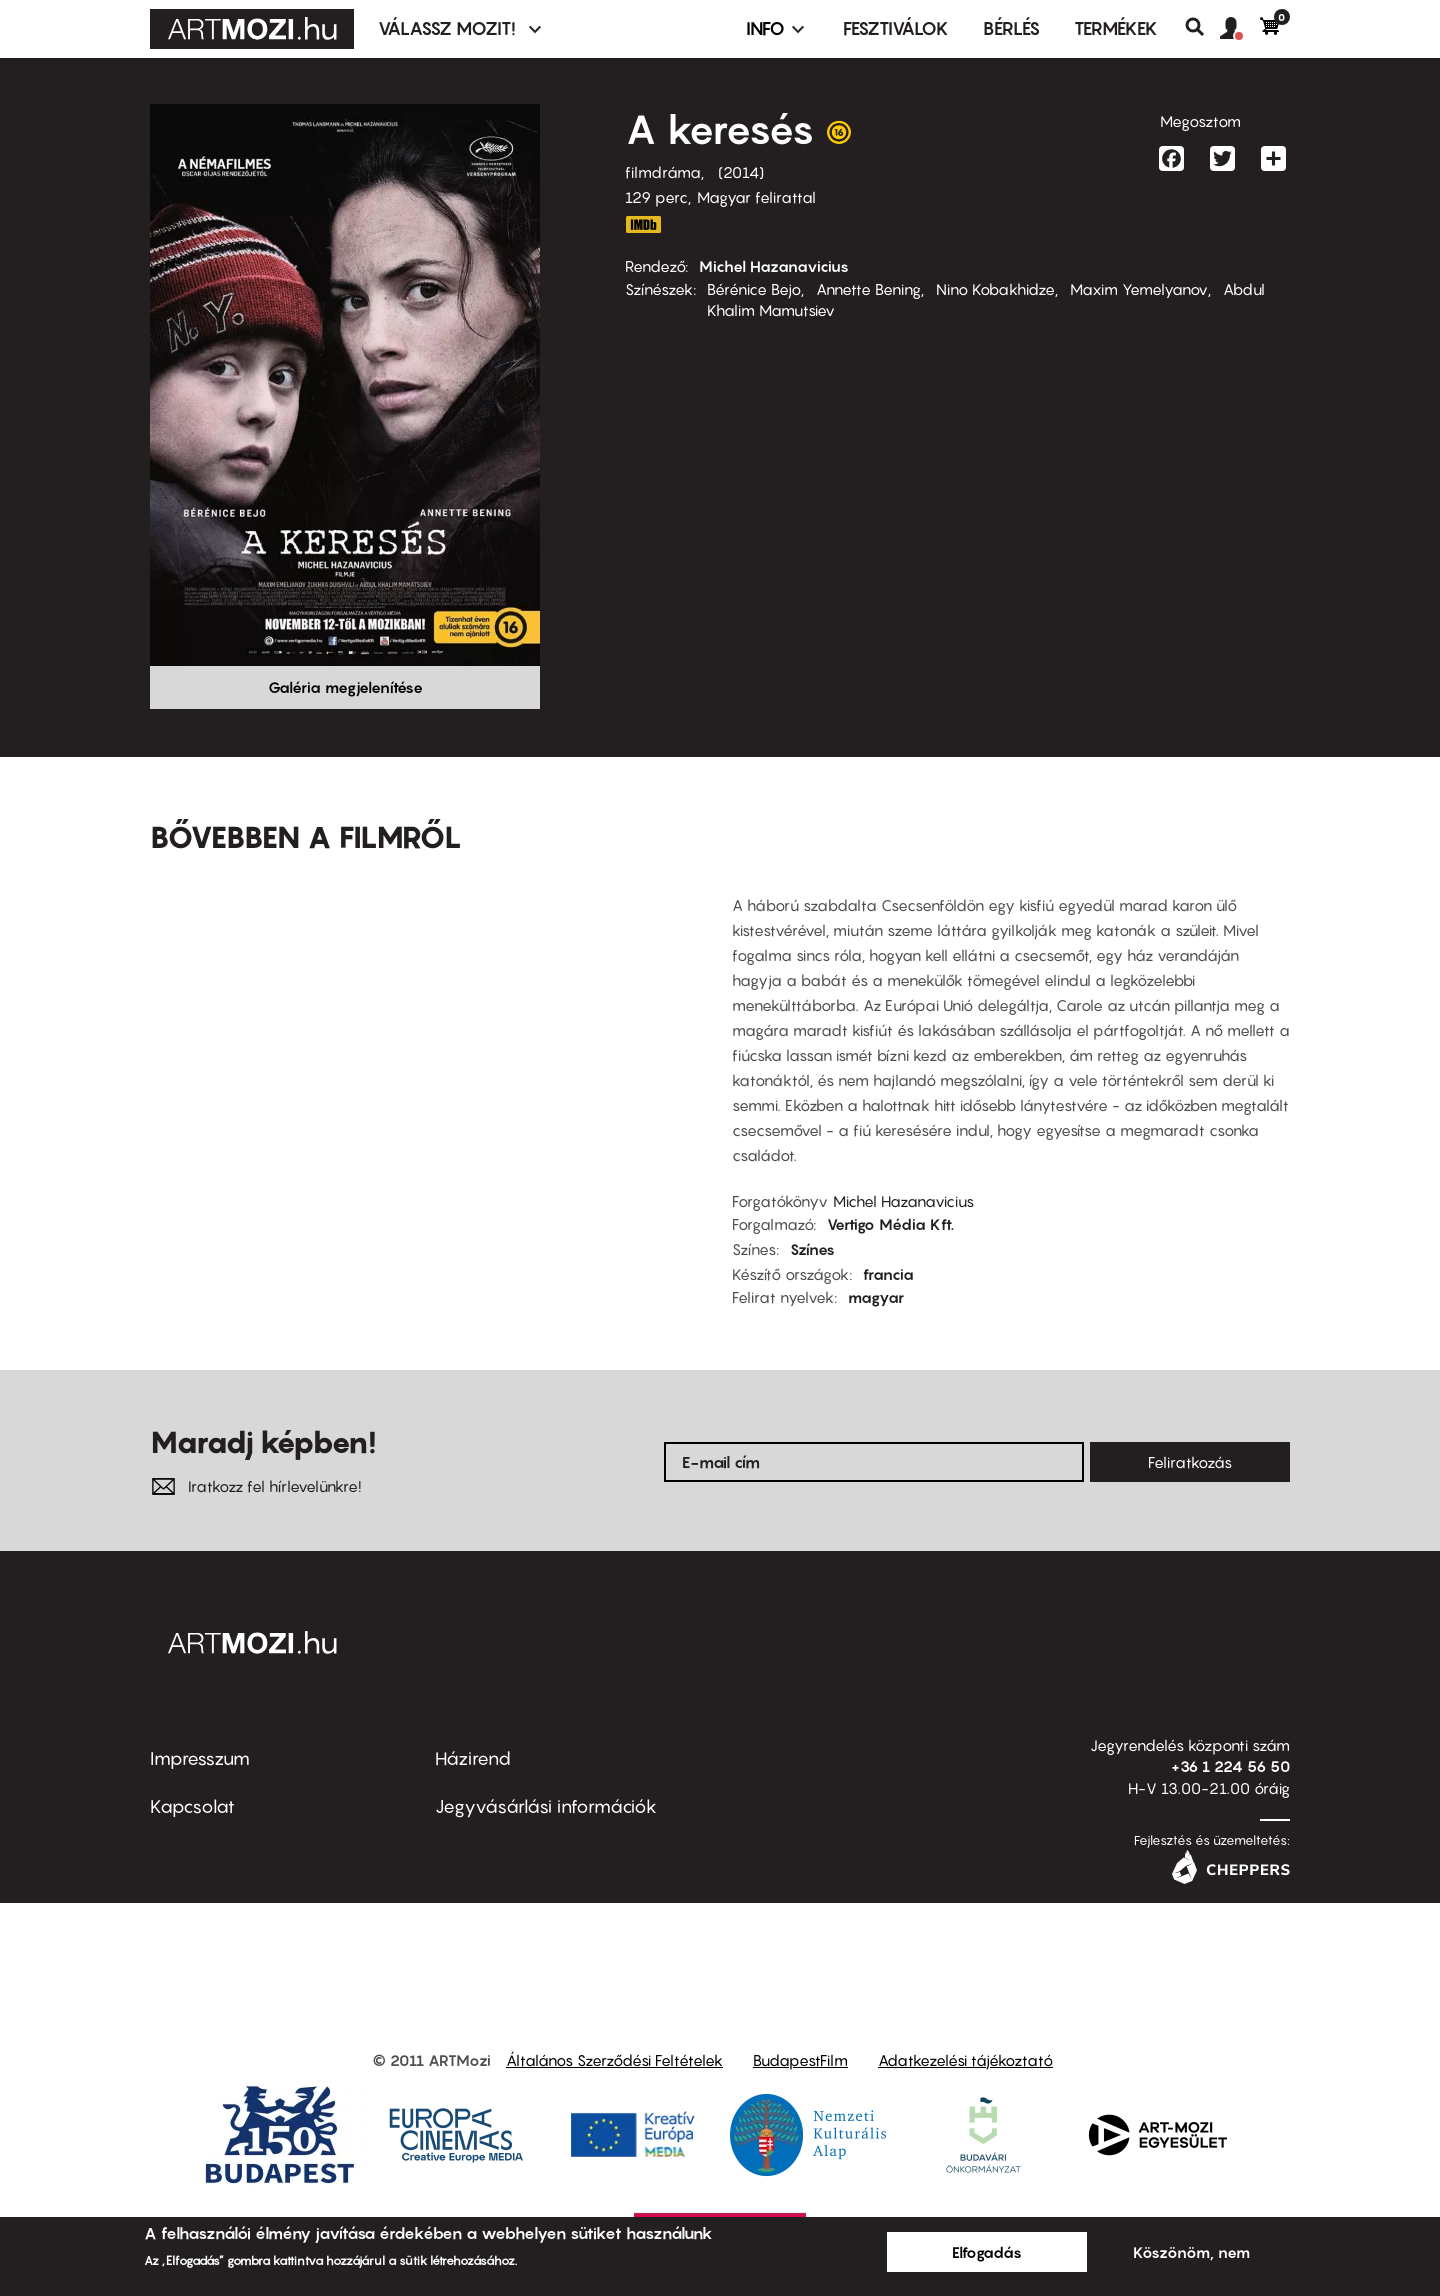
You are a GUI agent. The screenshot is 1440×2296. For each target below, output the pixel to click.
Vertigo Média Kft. (890, 1224)
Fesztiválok (896, 28)
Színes (812, 1249)
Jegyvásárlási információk (546, 1806)
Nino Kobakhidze (995, 289)
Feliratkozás (1190, 1462)
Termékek (1116, 28)
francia (888, 1274)
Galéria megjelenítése (345, 687)
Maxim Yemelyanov (1139, 289)
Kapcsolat (192, 1806)
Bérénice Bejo (754, 289)
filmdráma (663, 172)
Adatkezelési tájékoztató (965, 2060)
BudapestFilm (800, 2060)
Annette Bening (868, 289)
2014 (741, 172)
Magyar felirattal (756, 197)
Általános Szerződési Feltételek (614, 2060)
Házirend (473, 1758)
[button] (1240, 29)
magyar (876, 1297)
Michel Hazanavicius (774, 266)
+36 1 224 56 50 (1230, 1766)
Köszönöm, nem (1191, 2252)
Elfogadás (987, 2252)
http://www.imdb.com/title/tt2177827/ (643, 224)
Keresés (1202, 27)
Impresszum (200, 1758)
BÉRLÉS (1011, 28)
